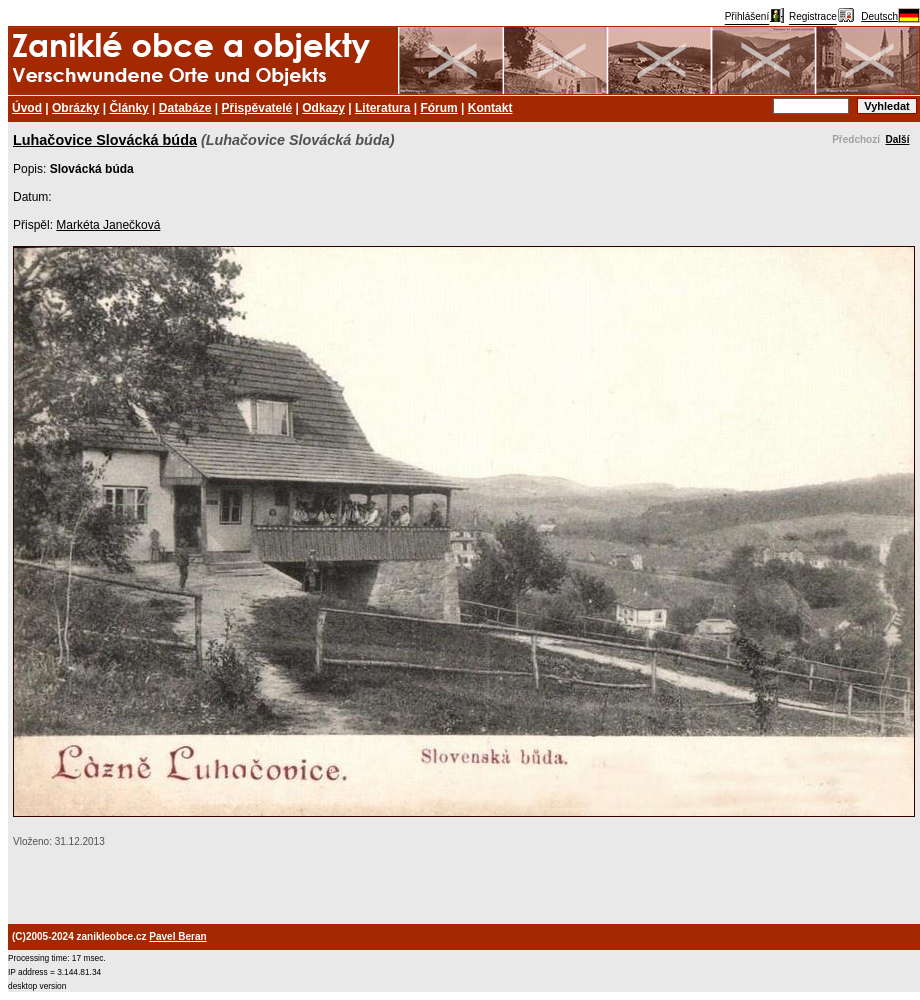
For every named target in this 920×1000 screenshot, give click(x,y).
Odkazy (323, 108)
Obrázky (75, 108)
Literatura (382, 108)
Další (898, 139)
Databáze (185, 108)
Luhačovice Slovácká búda (105, 140)
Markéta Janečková (108, 225)
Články (128, 108)
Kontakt (490, 108)
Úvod (27, 108)
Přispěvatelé (257, 108)
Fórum (438, 108)
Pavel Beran (177, 936)
